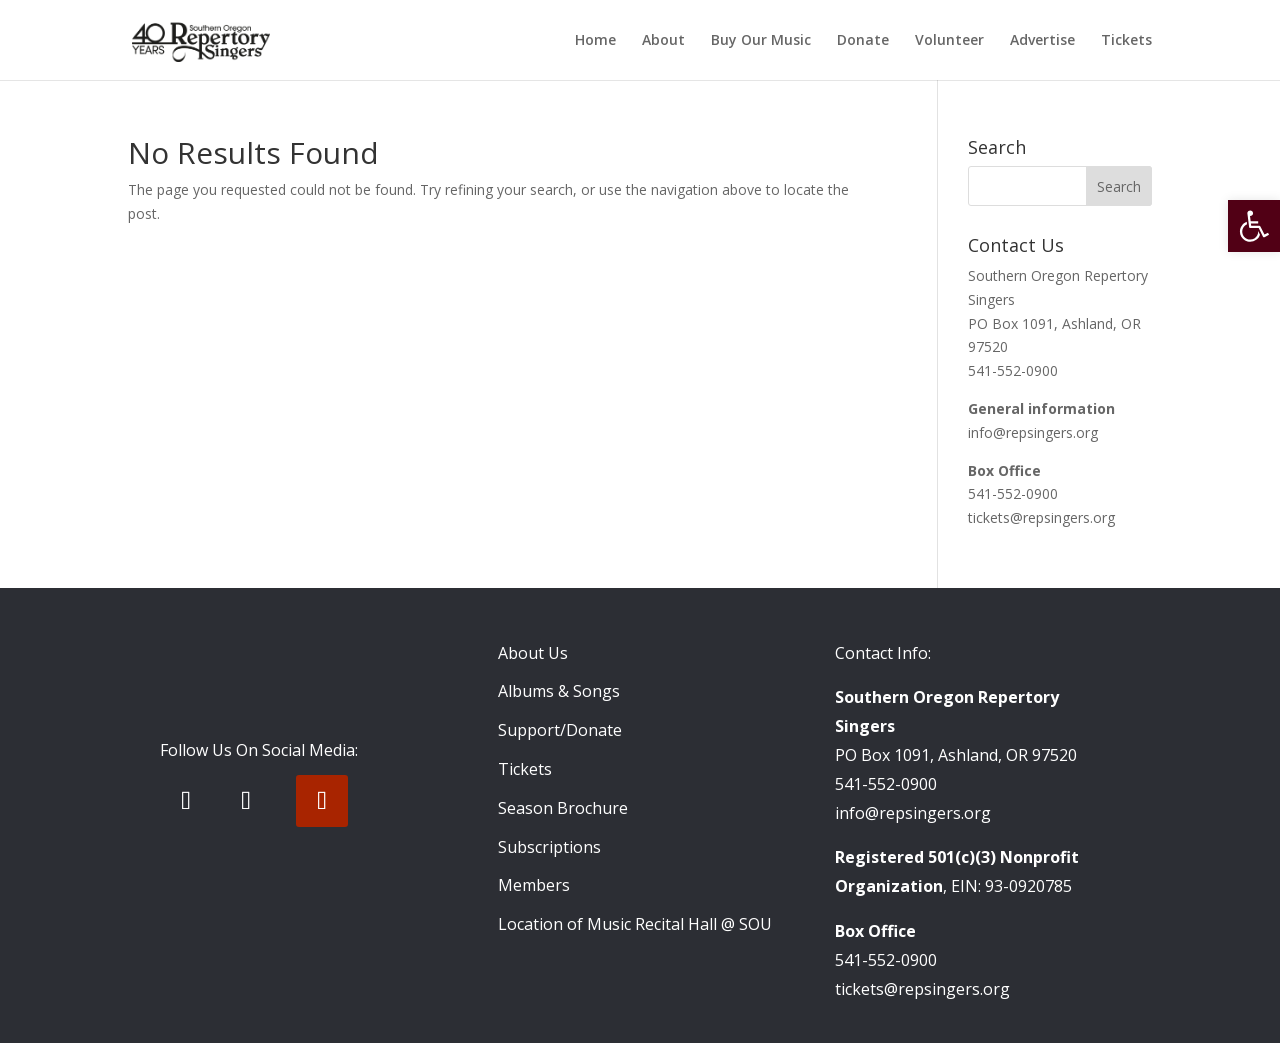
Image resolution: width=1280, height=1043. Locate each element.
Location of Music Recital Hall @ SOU (635, 924)
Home (595, 41)
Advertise (1042, 41)
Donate (863, 41)
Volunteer (949, 41)
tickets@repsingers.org (1041, 517)
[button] (1254, 226)
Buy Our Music (761, 41)
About (663, 41)
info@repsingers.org (1033, 432)
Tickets (1126, 41)
